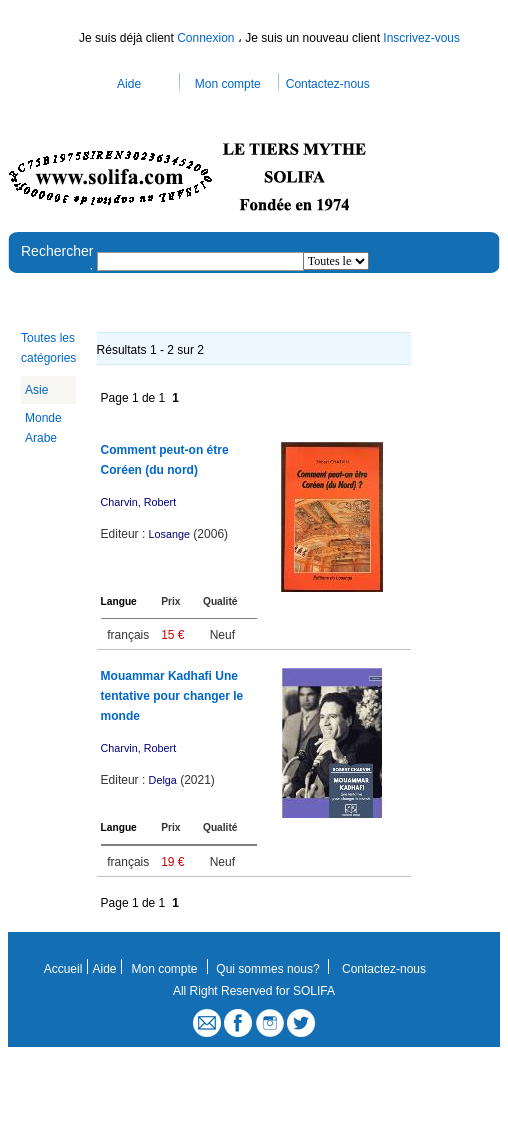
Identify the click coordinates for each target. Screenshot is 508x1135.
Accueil (63, 969)
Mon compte (228, 84)
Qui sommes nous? (267, 969)
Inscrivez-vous (421, 38)
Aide (129, 84)
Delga (163, 780)
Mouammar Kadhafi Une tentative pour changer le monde (172, 696)
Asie (36, 390)
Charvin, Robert (139, 502)
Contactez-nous (328, 84)
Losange (169, 534)
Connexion (207, 38)
